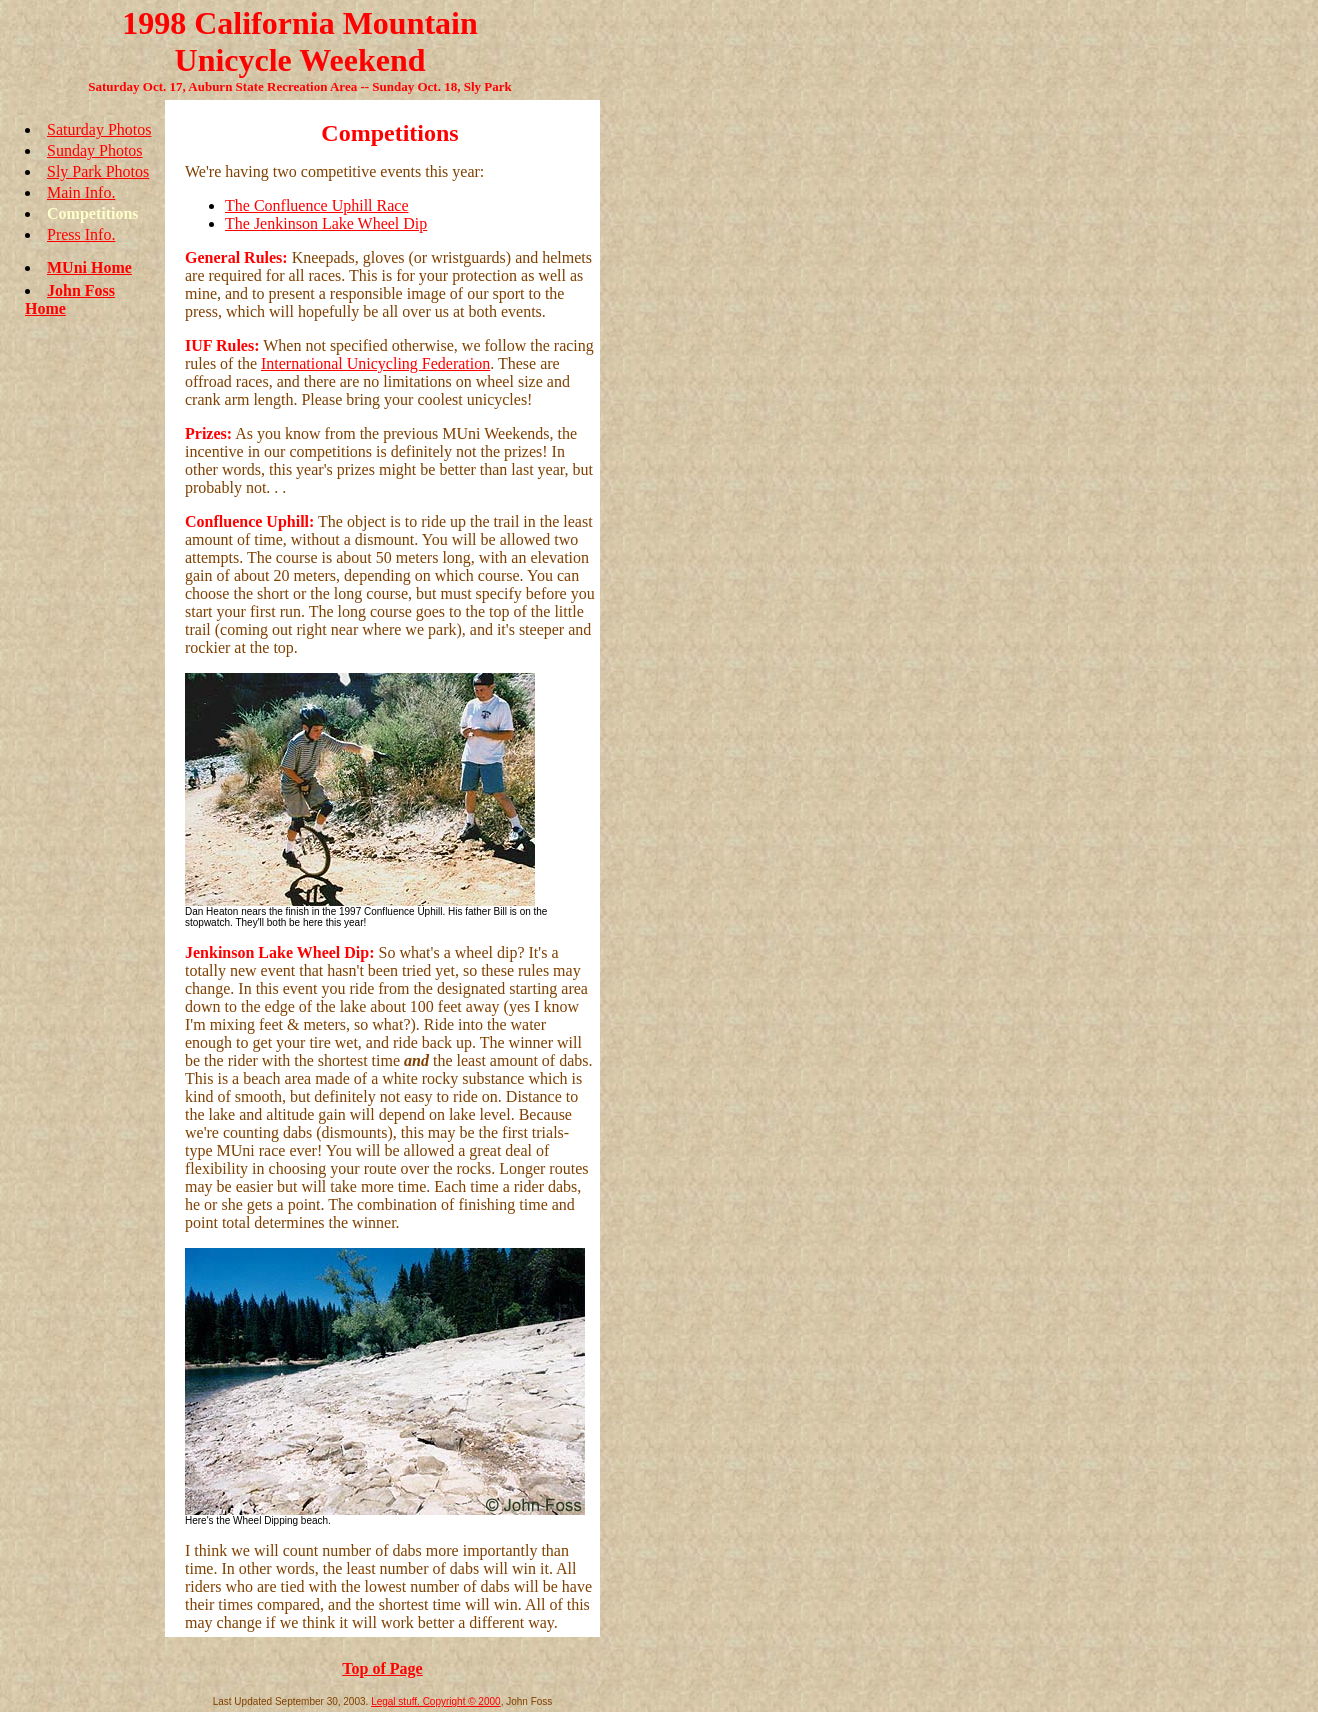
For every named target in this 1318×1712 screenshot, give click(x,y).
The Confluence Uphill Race (317, 205)
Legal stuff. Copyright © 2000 (436, 1701)
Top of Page (382, 1668)
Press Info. (81, 234)
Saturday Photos (99, 129)
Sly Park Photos (98, 171)
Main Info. (81, 192)
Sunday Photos (95, 150)
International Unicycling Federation (375, 363)
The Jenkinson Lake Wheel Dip (326, 223)
